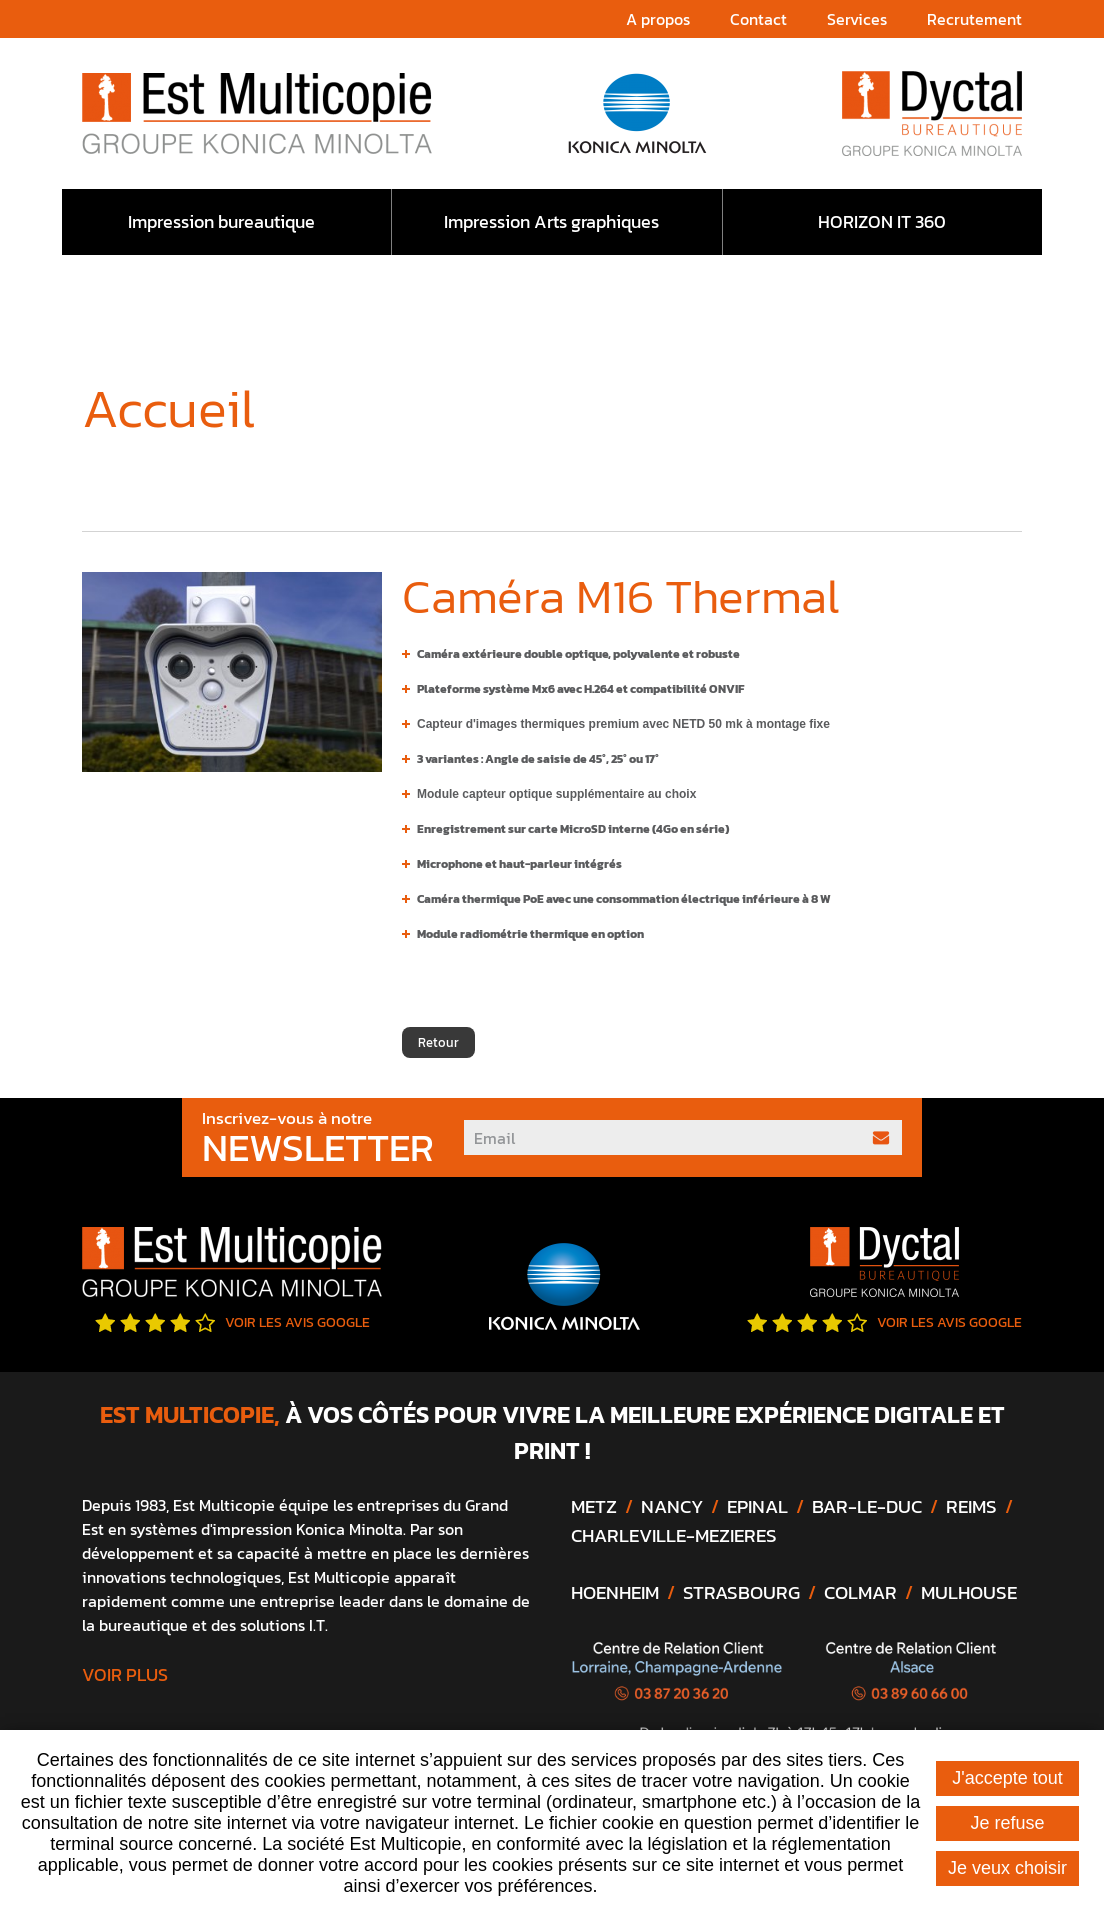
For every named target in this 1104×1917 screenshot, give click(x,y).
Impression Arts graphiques (551, 221)
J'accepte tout (1007, 1778)
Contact (758, 19)
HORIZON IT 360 (882, 221)
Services (857, 19)
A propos (658, 19)
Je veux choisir (1007, 1868)
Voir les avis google (232, 1322)
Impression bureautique (221, 221)
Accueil (89, 464)
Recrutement (974, 19)
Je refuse (1007, 1823)
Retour (438, 1042)
